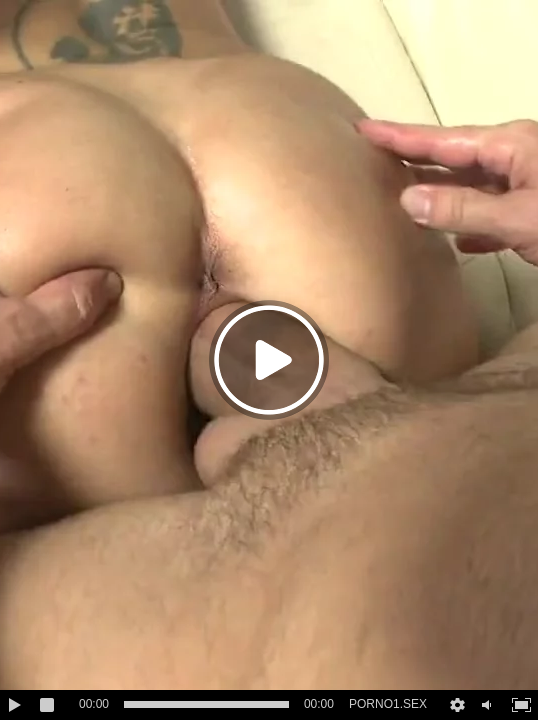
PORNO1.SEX (388, 704)
